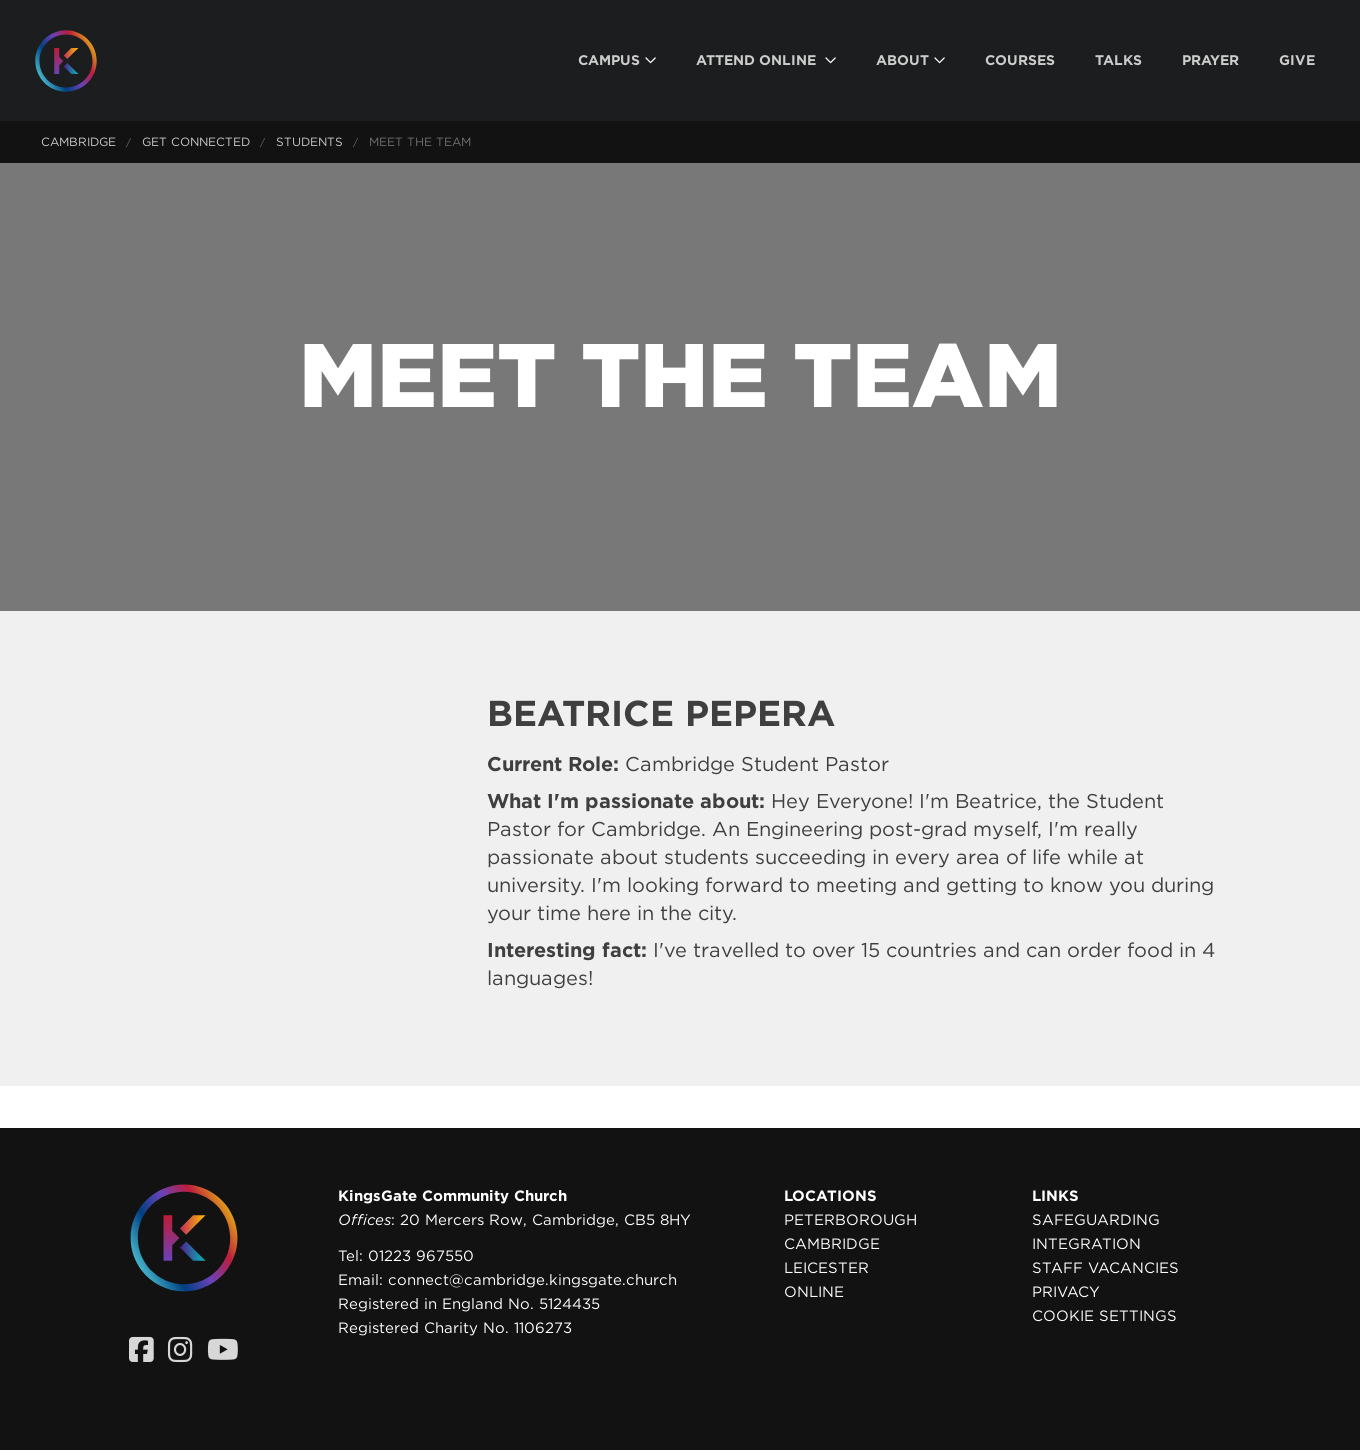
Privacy (1066, 1292)
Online (814, 1292)
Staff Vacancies (1105, 1268)
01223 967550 (421, 1256)
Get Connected (196, 141)
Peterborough (850, 1220)
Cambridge (78, 141)
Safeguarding (1096, 1220)
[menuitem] (617, 60)
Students (309, 141)
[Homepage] (81, 61)
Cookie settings (1104, 1316)
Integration (1086, 1244)
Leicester (826, 1268)
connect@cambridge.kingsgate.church (532, 1280)
